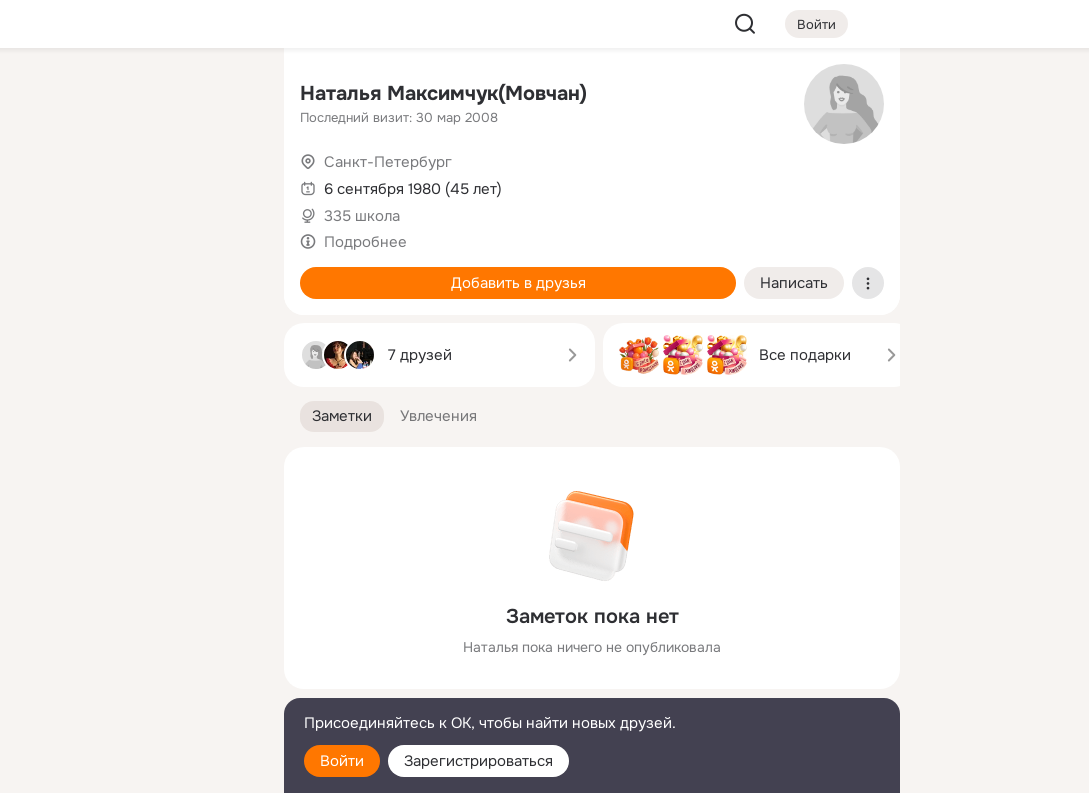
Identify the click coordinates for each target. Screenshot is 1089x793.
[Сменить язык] (136, 681)
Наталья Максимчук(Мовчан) (443, 93)
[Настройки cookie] (136, 766)
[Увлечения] (136, 96)
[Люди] (136, 184)
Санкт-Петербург (388, 162)
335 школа (362, 216)
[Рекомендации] (136, 360)
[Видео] (224, 184)
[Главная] (48, 96)
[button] (342, 416)
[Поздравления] (136, 272)
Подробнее (365, 242)
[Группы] (224, 96)
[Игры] (224, 272)
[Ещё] (136, 638)
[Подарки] (48, 272)
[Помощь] (48, 360)
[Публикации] (48, 184)
